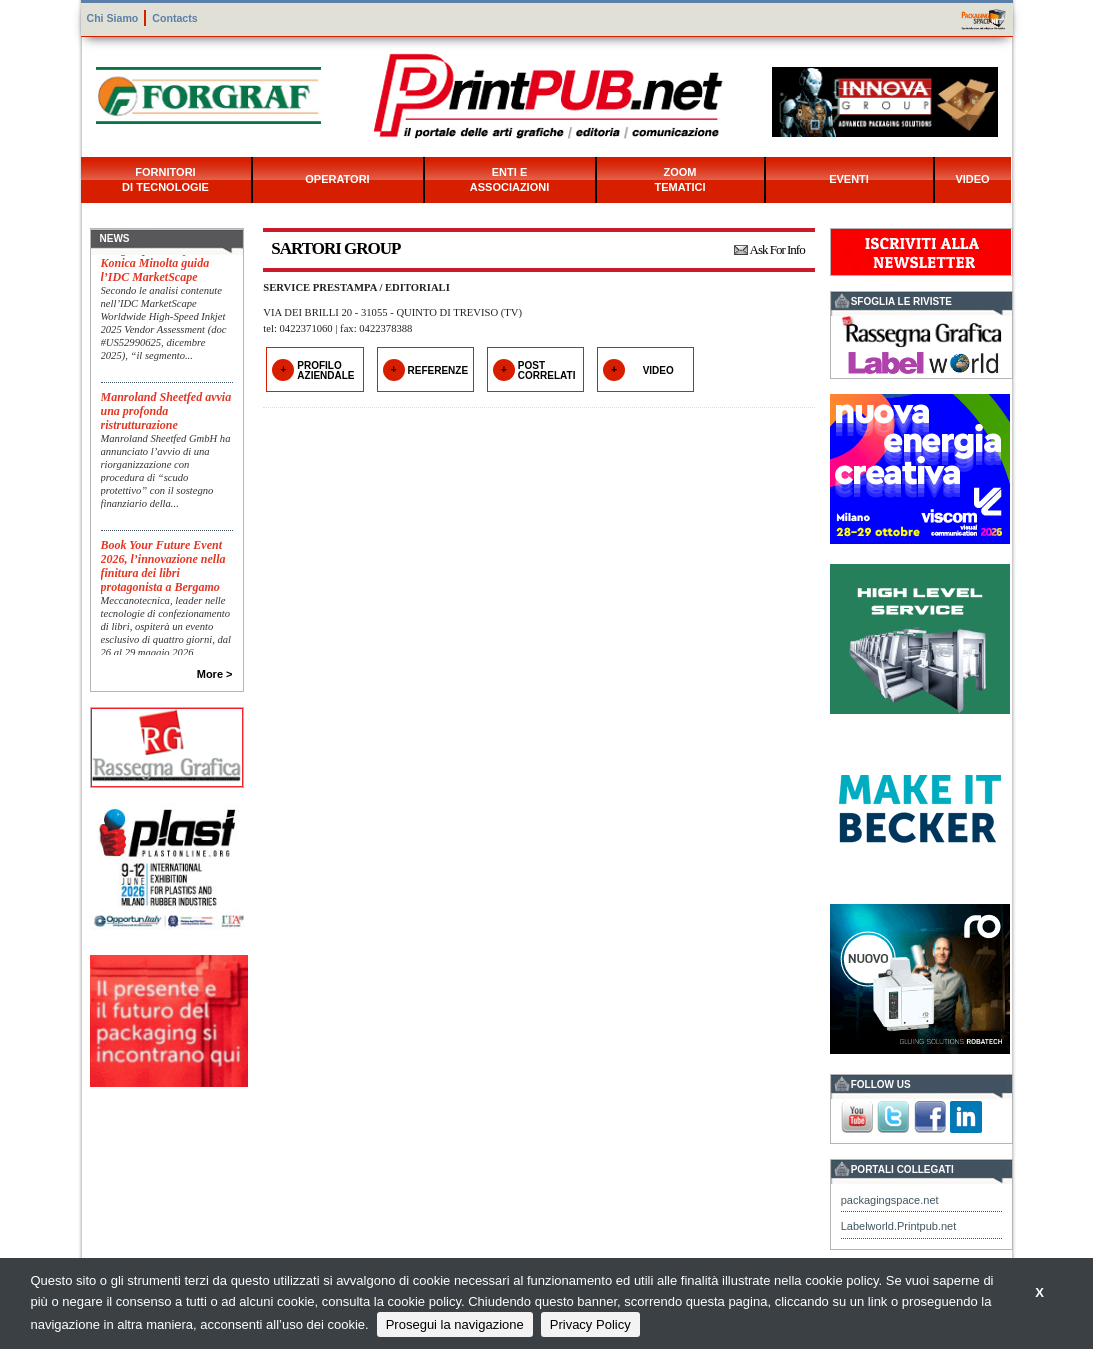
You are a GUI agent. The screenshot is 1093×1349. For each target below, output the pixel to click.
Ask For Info (777, 249)
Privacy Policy (590, 1324)
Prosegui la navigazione (455, 1324)
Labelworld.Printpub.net (899, 1226)
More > (215, 674)
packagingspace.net (890, 1200)
